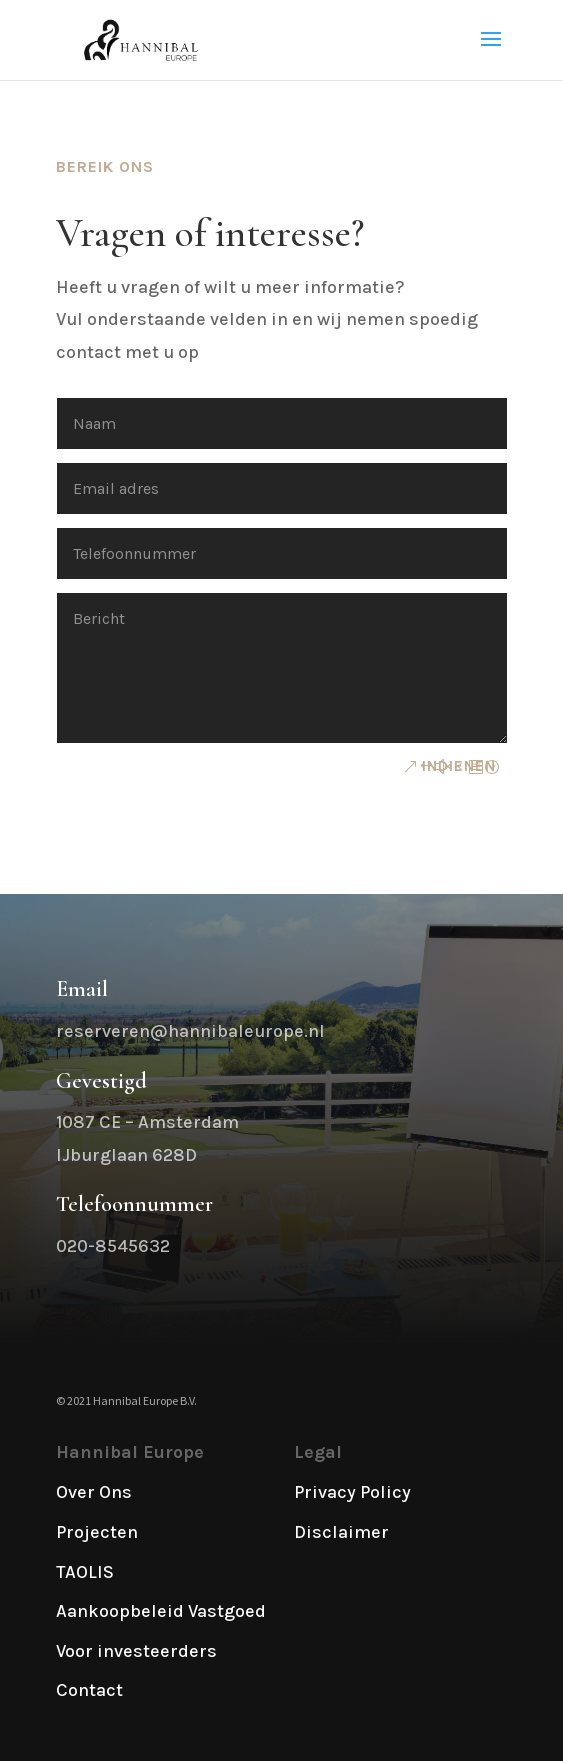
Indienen (459, 766)
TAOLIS (85, 1572)
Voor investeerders (136, 1651)
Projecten (97, 1532)
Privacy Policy (352, 1492)
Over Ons (94, 1492)
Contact (89, 1690)
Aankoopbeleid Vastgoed (161, 1611)
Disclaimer (341, 1532)
